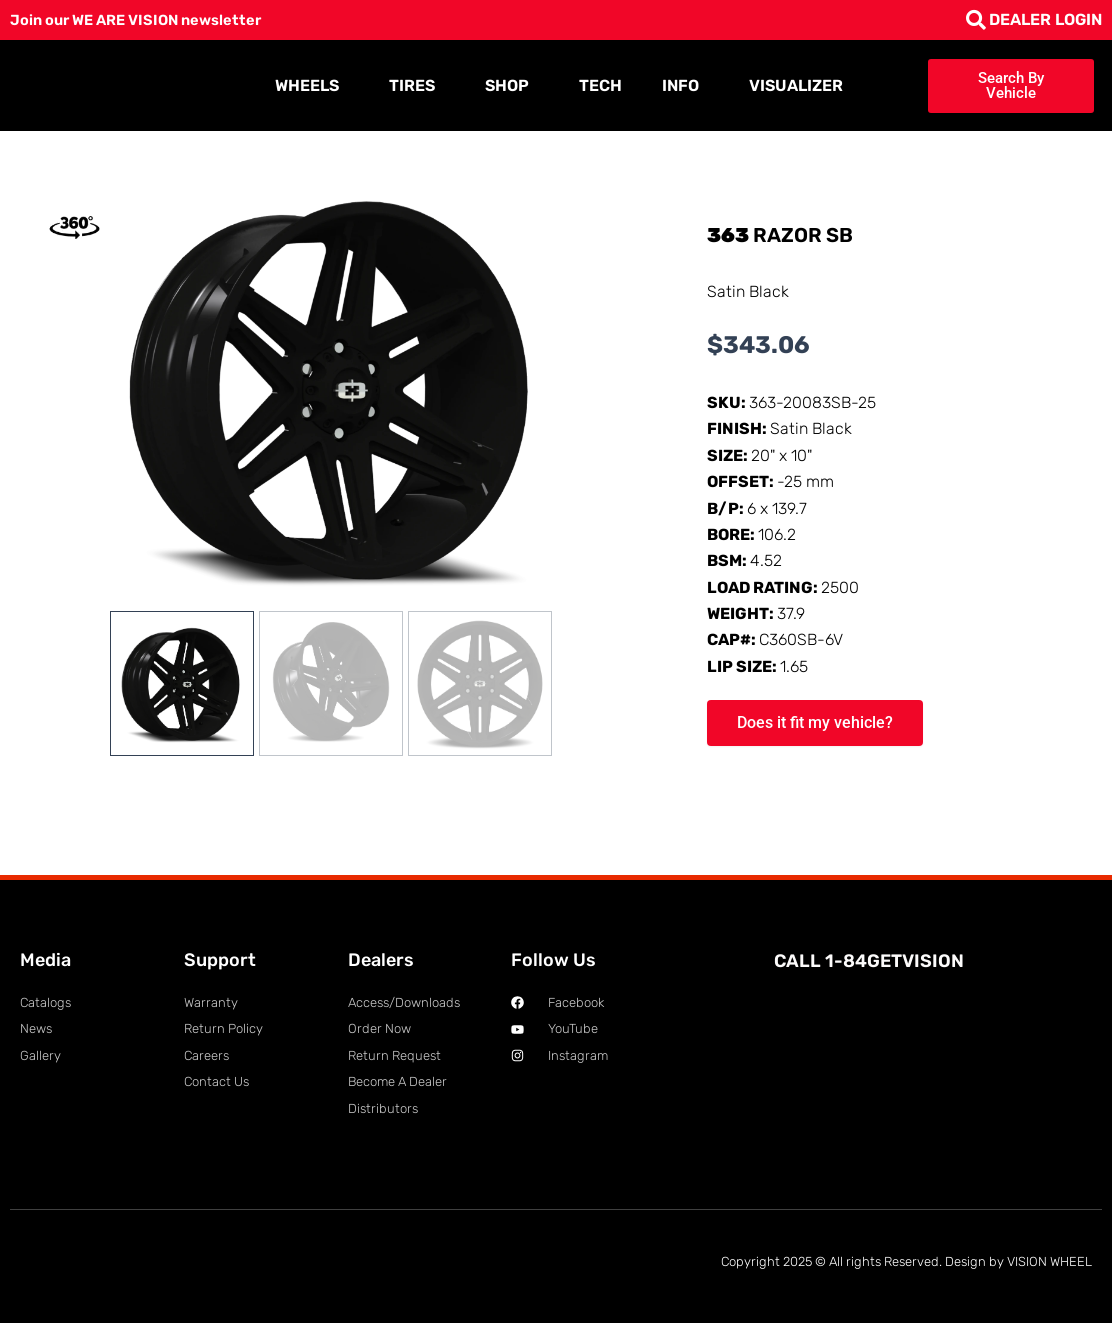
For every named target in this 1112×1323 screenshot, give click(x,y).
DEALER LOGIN (1045, 19)
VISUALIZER (796, 85)
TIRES (417, 86)
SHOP (512, 86)
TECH (600, 85)
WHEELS (312, 86)
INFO (685, 86)
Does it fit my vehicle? (815, 722)
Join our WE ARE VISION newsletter (147, 19)
